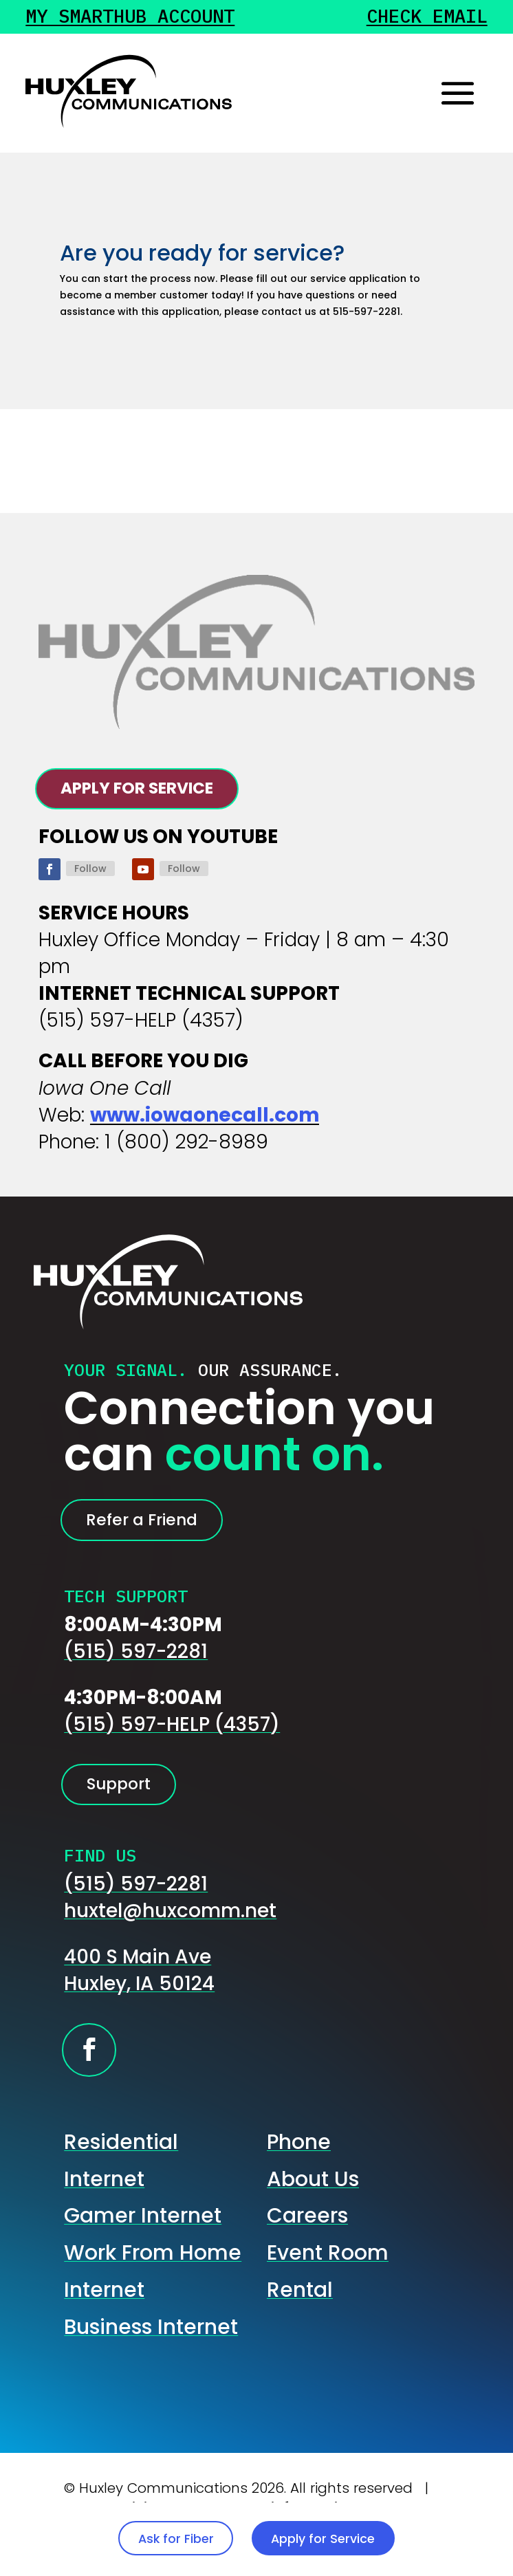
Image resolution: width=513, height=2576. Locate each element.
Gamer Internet (142, 2248)
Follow (90, 879)
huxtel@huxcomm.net (170, 1943)
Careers (307, 2248)
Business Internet (151, 2359)
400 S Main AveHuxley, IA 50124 (139, 2003)
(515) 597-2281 (136, 1673)
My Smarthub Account (136, 18)
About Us (313, 2212)
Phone (299, 2175)
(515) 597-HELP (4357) (172, 1746)
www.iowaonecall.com (204, 1126)
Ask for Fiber (122, 2528)
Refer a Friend (163, 1536)
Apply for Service (366, 2528)
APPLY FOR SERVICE (167, 793)
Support (134, 1811)
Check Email (423, 18)
